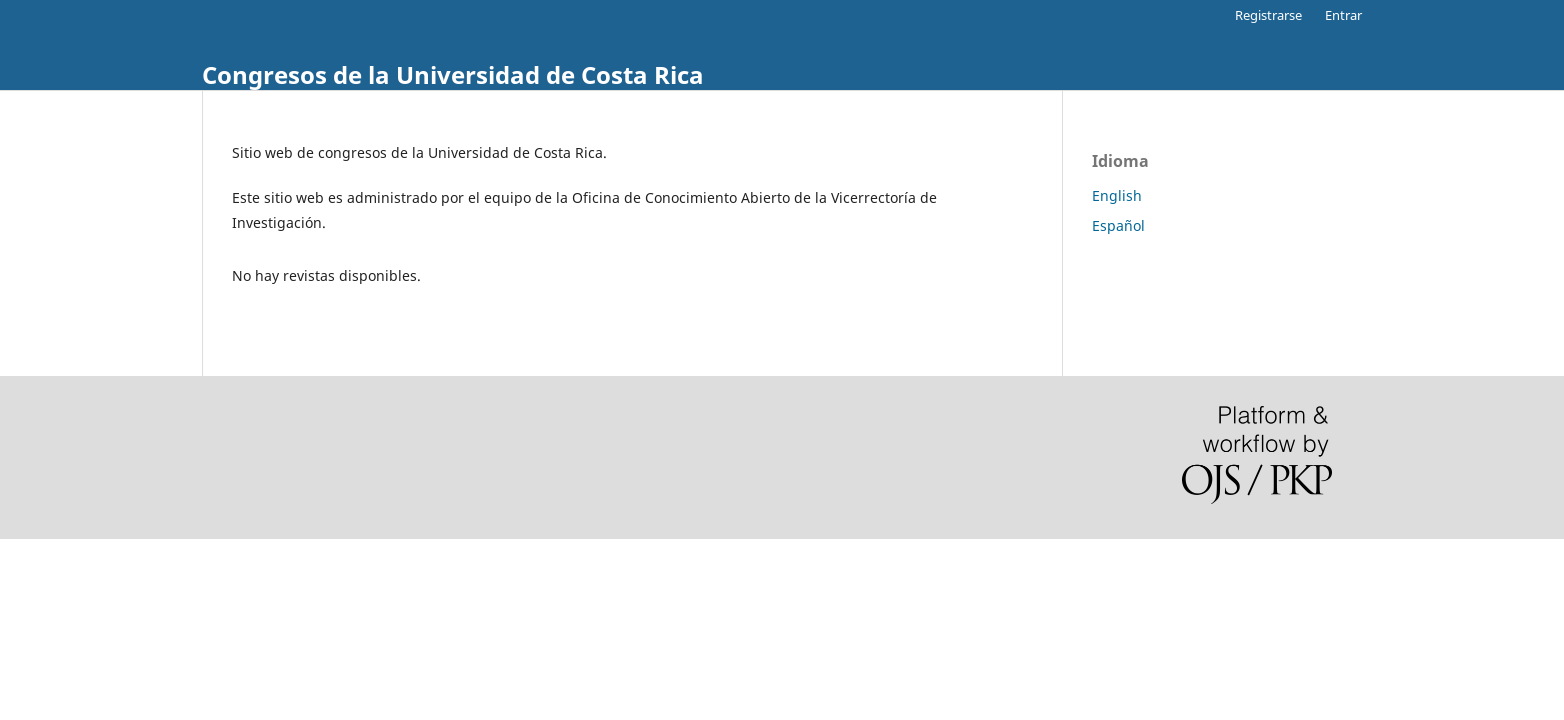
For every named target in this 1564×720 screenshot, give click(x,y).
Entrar (1343, 15)
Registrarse (1268, 15)
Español (1118, 225)
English (1117, 195)
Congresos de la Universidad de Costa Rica (453, 74)
